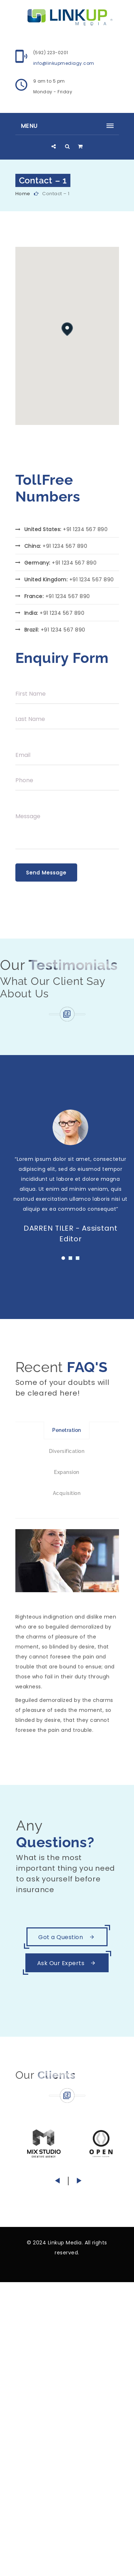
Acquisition (67, 1493)
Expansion (66, 1472)
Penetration (66, 1430)
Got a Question (66, 1937)
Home (22, 193)
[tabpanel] (70, 1179)
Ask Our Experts (67, 1963)
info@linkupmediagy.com (63, 63)
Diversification (67, 1451)
